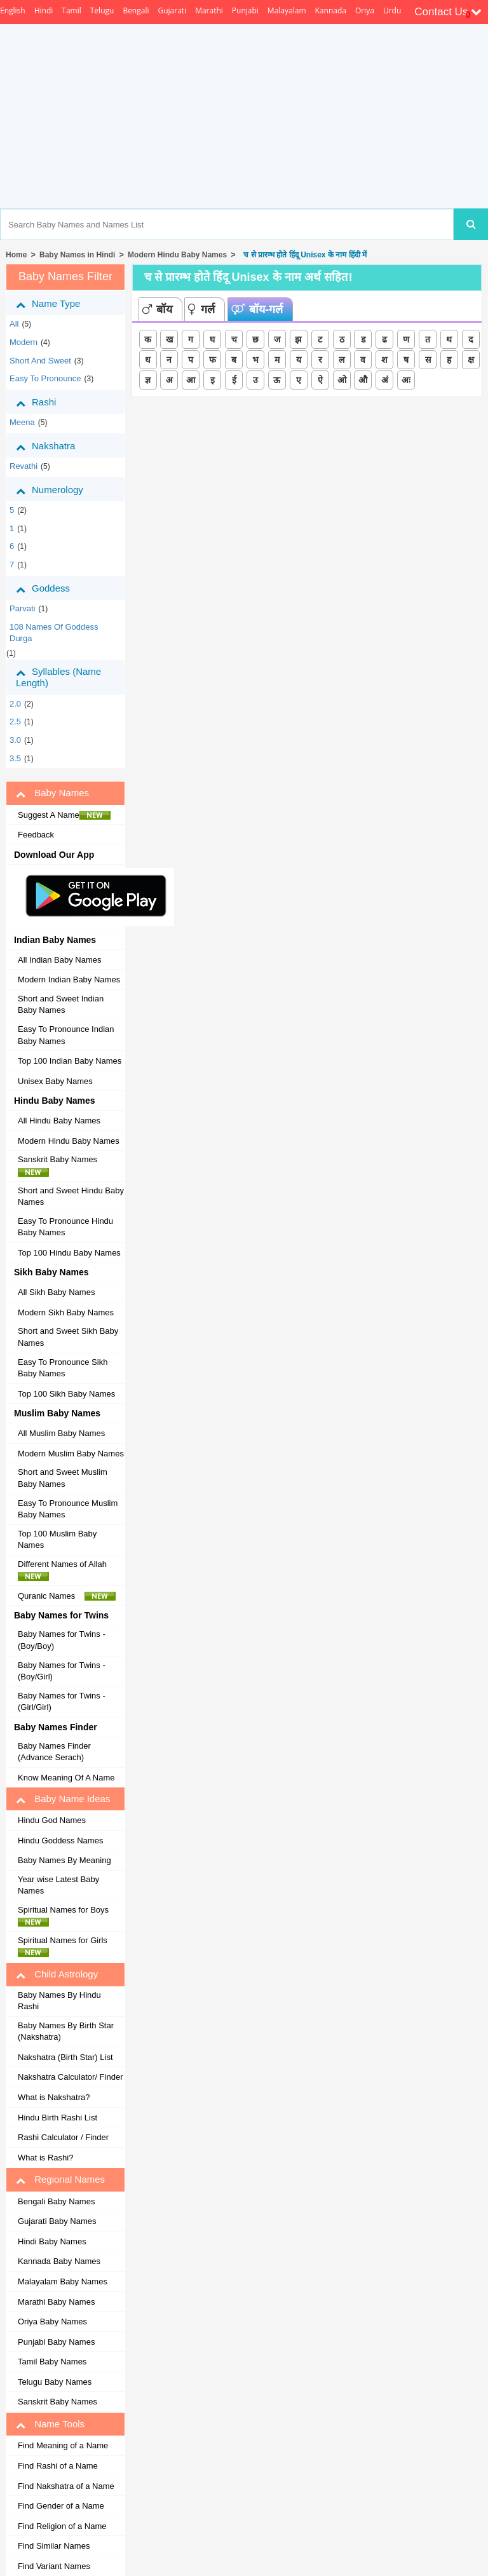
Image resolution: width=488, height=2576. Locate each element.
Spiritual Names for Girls (66, 1946)
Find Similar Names (54, 2546)
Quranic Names (67, 1596)
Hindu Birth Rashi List (57, 2117)
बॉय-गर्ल (257, 309)
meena (22, 422)
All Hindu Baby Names (59, 1120)
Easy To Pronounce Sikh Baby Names (62, 1368)
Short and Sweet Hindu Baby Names (71, 1196)
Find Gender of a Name (61, 2506)
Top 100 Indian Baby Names (69, 1061)
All (14, 324)
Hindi (43, 10)
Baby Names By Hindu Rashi (59, 2001)
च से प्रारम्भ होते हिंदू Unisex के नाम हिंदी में (303, 254)
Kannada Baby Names (59, 2261)
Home (16, 254)
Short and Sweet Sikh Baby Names (68, 1337)
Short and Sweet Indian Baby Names (61, 1004)
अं (384, 380)
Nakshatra (55, 446)
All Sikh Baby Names (56, 1292)
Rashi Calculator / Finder (63, 2137)
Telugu (102, 10)
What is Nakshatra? (54, 2097)
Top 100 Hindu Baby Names (69, 1252)
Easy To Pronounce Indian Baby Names (66, 1035)
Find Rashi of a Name (58, 2466)
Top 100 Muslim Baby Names (57, 1539)
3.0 (15, 740)
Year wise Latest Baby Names (58, 1885)
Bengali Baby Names (56, 2201)
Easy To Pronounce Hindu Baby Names (65, 1227)
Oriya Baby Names (52, 2321)
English (12, 10)
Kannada (330, 10)
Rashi (45, 402)
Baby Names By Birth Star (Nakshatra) (66, 2031)
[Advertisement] (293, 116)
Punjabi (245, 10)
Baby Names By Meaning (64, 1860)
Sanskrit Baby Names (61, 1165)
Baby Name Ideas (63, 1799)
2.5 (15, 721)
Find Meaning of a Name (63, 2445)
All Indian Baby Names (60, 960)
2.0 (15, 703)
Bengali (136, 10)
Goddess (52, 588)
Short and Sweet (40, 360)
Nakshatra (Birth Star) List (65, 2057)
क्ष (471, 360)
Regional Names (60, 2179)
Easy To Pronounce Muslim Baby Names (68, 1509)
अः (406, 380)
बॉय (157, 309)
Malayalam (287, 10)
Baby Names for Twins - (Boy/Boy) (61, 1640)
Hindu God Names (52, 1820)
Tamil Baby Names (52, 2361)
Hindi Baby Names (52, 2241)
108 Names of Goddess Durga (54, 633)
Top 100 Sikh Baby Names (66, 1394)
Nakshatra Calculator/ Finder (70, 2077)
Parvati (22, 608)
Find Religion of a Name (62, 2526)
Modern (23, 342)
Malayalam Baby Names (62, 2281)
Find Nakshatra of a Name (66, 2486)
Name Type (57, 303)
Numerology (59, 490)
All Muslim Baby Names (61, 1433)
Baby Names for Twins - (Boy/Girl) (61, 1671)
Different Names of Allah (66, 1570)
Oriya (364, 10)
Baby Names (52, 793)
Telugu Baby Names (55, 2382)
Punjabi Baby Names (56, 2342)
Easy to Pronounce (45, 378)
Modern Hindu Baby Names (177, 254)
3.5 (15, 758)
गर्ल (201, 309)
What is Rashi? (45, 2157)
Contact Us (448, 12)
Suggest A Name (64, 815)
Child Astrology (57, 1974)
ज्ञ (148, 380)
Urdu (392, 10)
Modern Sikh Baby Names (66, 1312)
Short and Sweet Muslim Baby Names (62, 1478)
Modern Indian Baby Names (69, 979)
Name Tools (50, 2424)
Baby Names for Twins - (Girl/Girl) (61, 1701)
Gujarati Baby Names (57, 2221)
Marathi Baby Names (56, 2302)
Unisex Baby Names (55, 1081)
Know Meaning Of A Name (66, 1777)
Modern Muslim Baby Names (71, 1453)
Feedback (36, 834)
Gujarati (172, 10)
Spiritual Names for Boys (67, 1916)
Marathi (209, 10)
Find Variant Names (54, 2566)
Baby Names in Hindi (77, 254)
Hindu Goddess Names (60, 1840)
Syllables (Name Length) (58, 677)
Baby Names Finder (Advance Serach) (54, 1752)
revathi (23, 466)
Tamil (71, 10)
